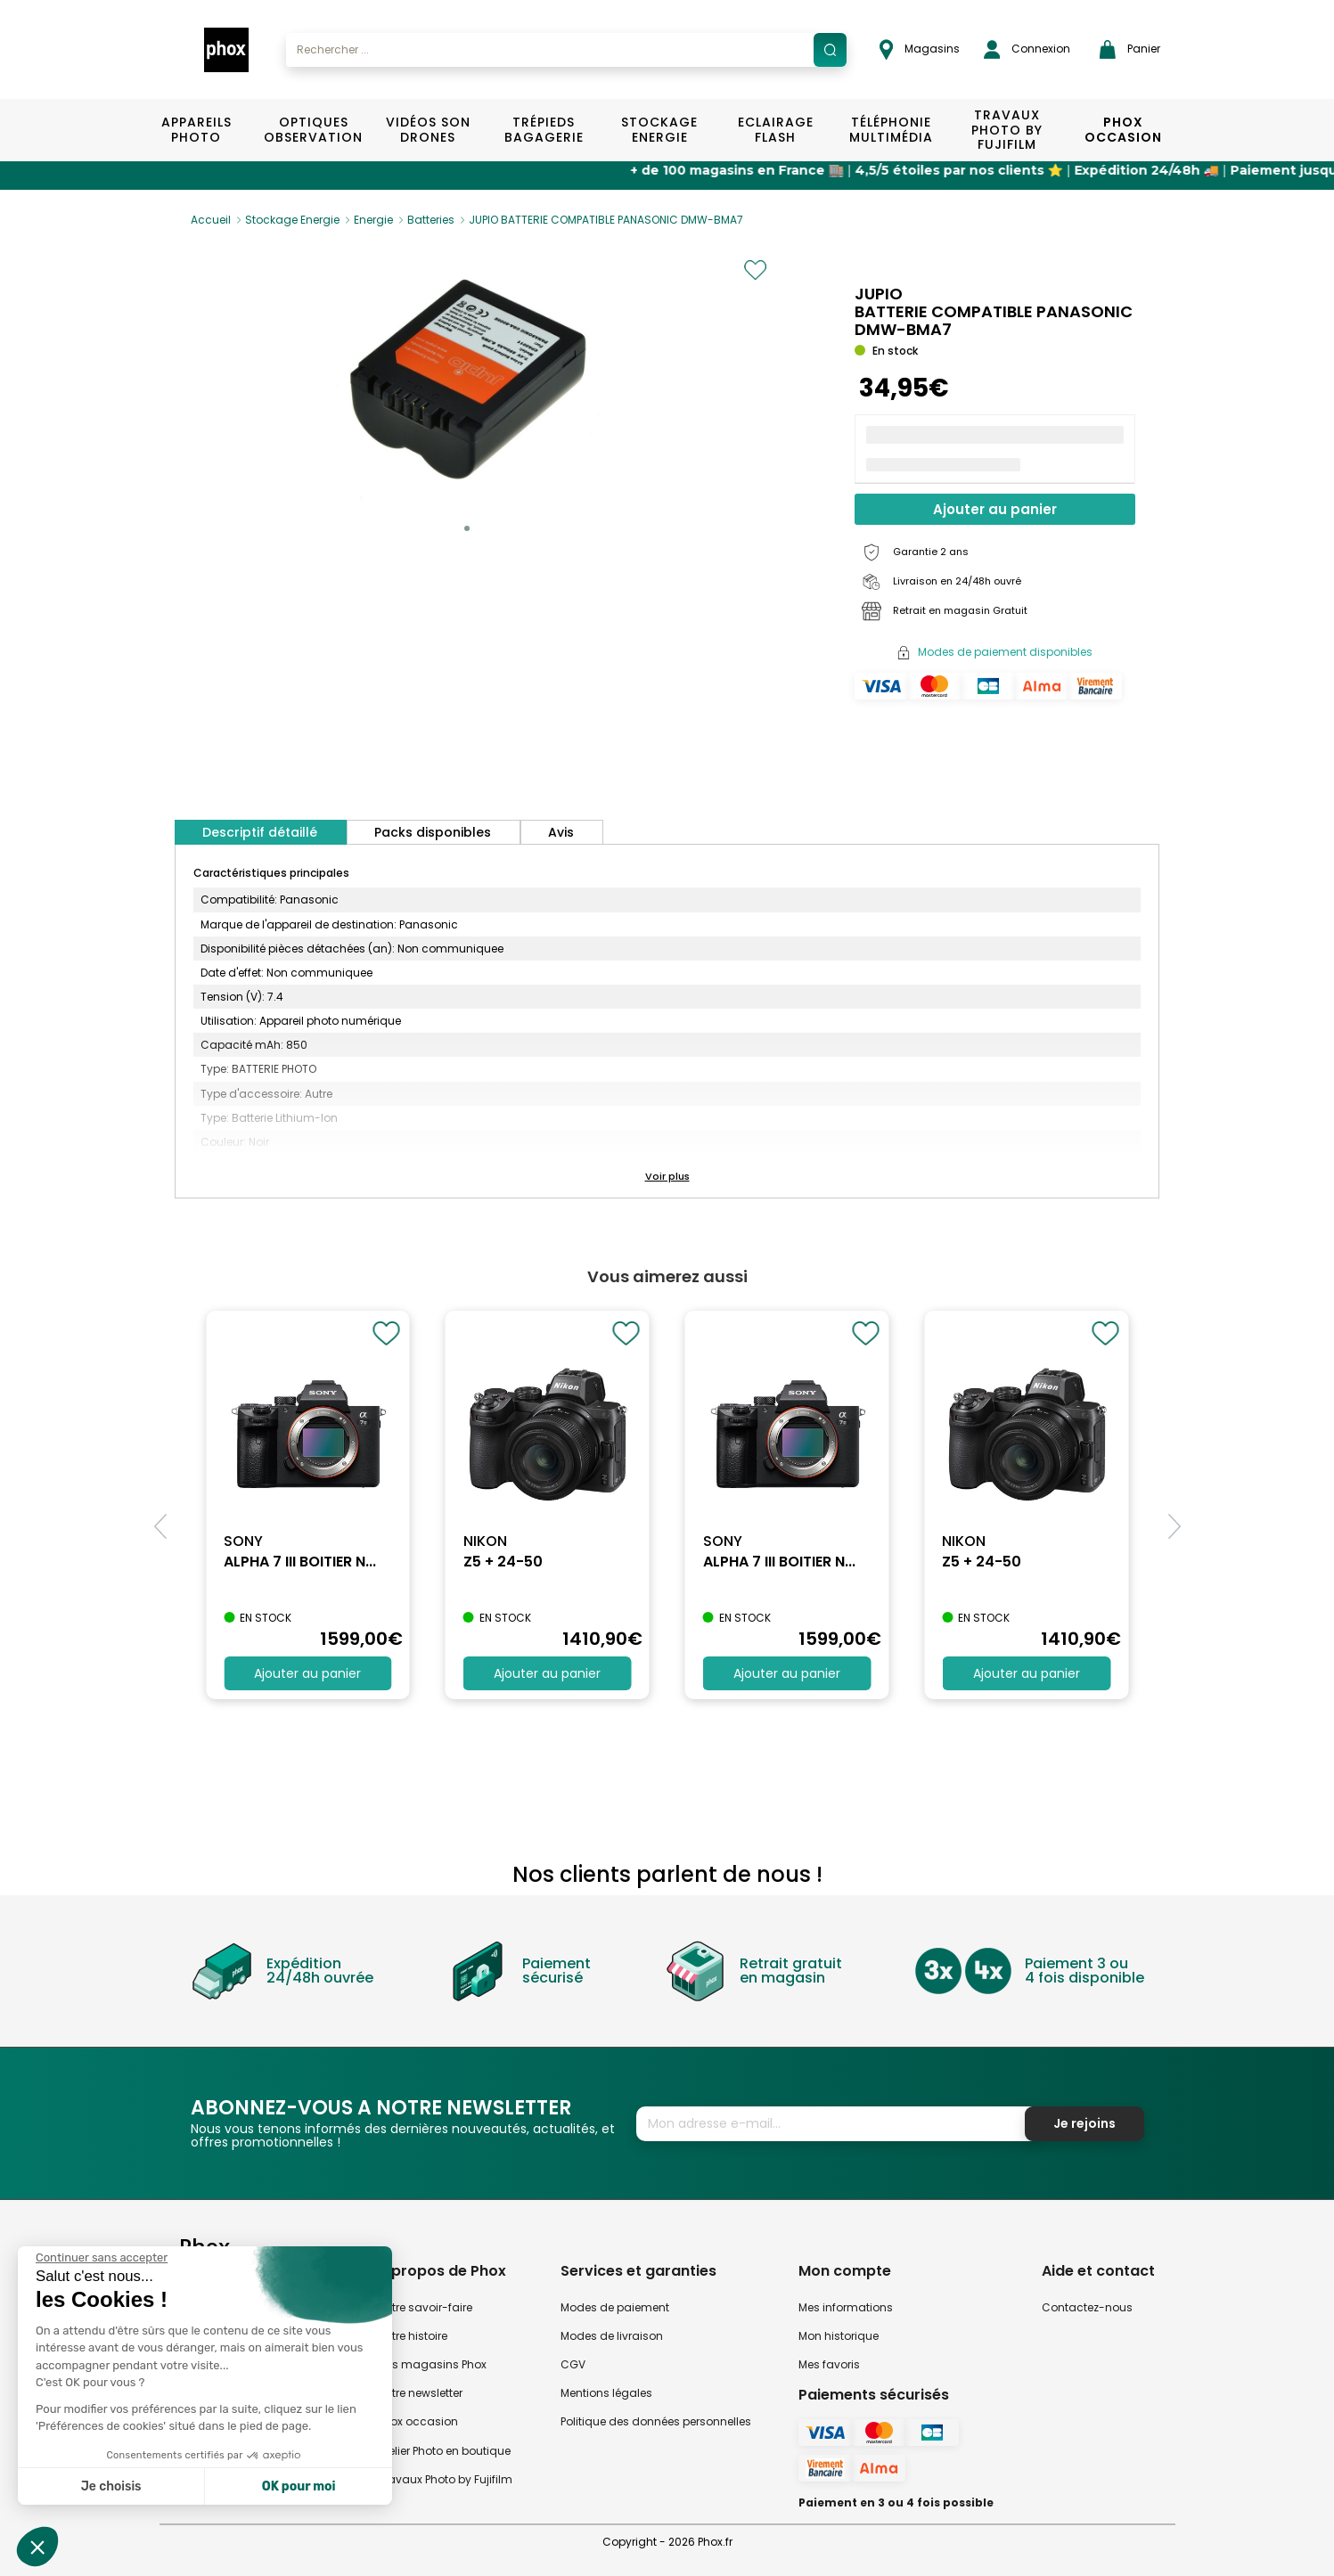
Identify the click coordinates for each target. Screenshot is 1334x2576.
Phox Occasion (1123, 129)
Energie (373, 219)
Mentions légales (606, 2392)
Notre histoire (412, 2335)
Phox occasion (418, 2421)
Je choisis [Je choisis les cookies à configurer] (111, 2486)
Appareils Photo (196, 129)
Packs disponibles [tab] (432, 832)
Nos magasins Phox (432, 2364)
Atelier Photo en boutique (444, 2450)
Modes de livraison (612, 2335)
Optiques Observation (312, 129)
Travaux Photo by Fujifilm (445, 2479)
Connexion (1027, 49)
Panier (1130, 49)
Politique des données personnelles (656, 2421)
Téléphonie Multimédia (891, 129)
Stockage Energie (659, 129)
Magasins (920, 49)
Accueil (211, 219)
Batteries (430, 219)
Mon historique (838, 2335)
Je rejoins (1084, 2123)
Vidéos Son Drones (428, 129)
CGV (573, 2364)
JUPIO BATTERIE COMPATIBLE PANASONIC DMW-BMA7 (606, 219)
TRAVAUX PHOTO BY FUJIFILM (1007, 130)
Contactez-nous (1087, 2307)
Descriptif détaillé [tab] (259, 832)
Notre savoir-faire (425, 2307)
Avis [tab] (561, 832)
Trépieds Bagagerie (544, 129)
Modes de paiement (615, 2307)
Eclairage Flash (776, 129)
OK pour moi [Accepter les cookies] (299, 2486)
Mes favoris (829, 2364)
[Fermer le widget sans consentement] (101, 2258)
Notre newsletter (420, 2392)
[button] (467, 528)
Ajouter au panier (995, 509)
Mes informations (845, 2307)
